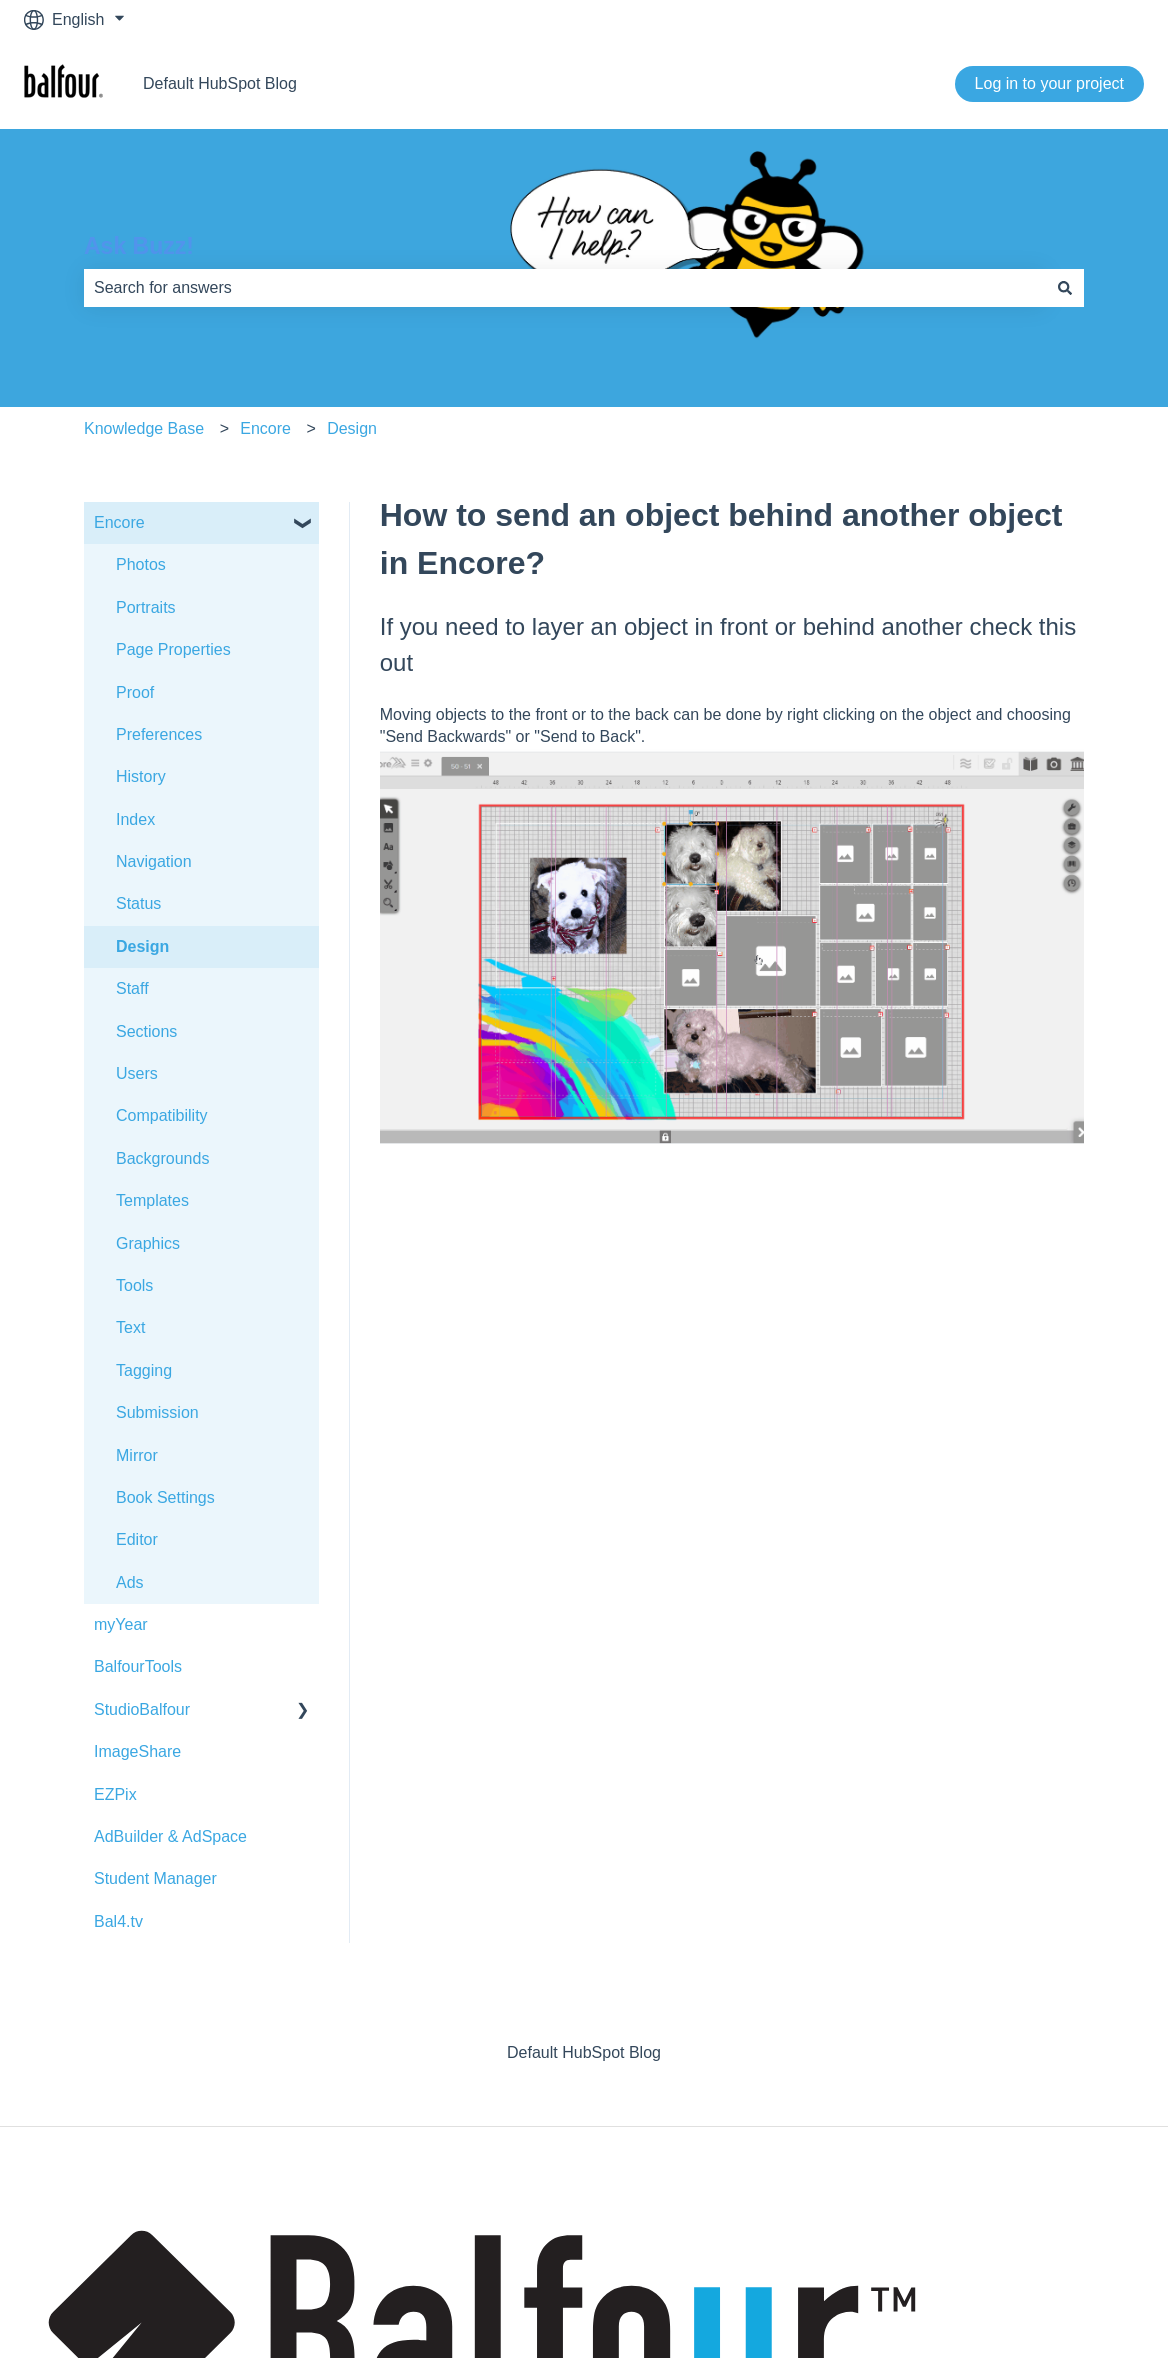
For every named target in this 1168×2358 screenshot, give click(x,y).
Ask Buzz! (139, 246)
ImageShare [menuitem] (137, 1751)
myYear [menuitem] (121, 1624)
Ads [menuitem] (130, 1582)
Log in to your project (1049, 83)
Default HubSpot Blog (220, 83)
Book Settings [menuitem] (165, 1497)
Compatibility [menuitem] (162, 1115)
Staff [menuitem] (132, 988)
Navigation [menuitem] (154, 861)
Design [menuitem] (142, 946)
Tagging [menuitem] (144, 1370)
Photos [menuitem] (141, 564)
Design (352, 428)
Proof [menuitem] (135, 692)
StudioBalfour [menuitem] (142, 1709)
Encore (265, 428)
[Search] (1065, 288)
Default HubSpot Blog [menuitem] (584, 2052)
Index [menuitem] (135, 819)
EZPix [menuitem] (115, 1794)
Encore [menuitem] (119, 522)
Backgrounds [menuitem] (162, 1158)
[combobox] (565, 288)
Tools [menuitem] (134, 1285)
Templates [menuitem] (152, 1200)
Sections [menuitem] (146, 1031)
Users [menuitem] (137, 1073)
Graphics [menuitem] (148, 1243)
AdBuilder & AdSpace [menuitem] (170, 1836)
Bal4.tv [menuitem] (118, 1921)
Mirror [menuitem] (137, 1455)
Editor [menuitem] (137, 1539)
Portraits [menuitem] (146, 607)
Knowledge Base (144, 428)
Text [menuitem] (130, 1327)
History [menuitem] (141, 776)
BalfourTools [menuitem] (138, 1666)
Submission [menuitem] (157, 1412)
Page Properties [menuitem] (173, 649)
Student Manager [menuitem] (155, 1878)
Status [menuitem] (138, 903)
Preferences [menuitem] (159, 734)
